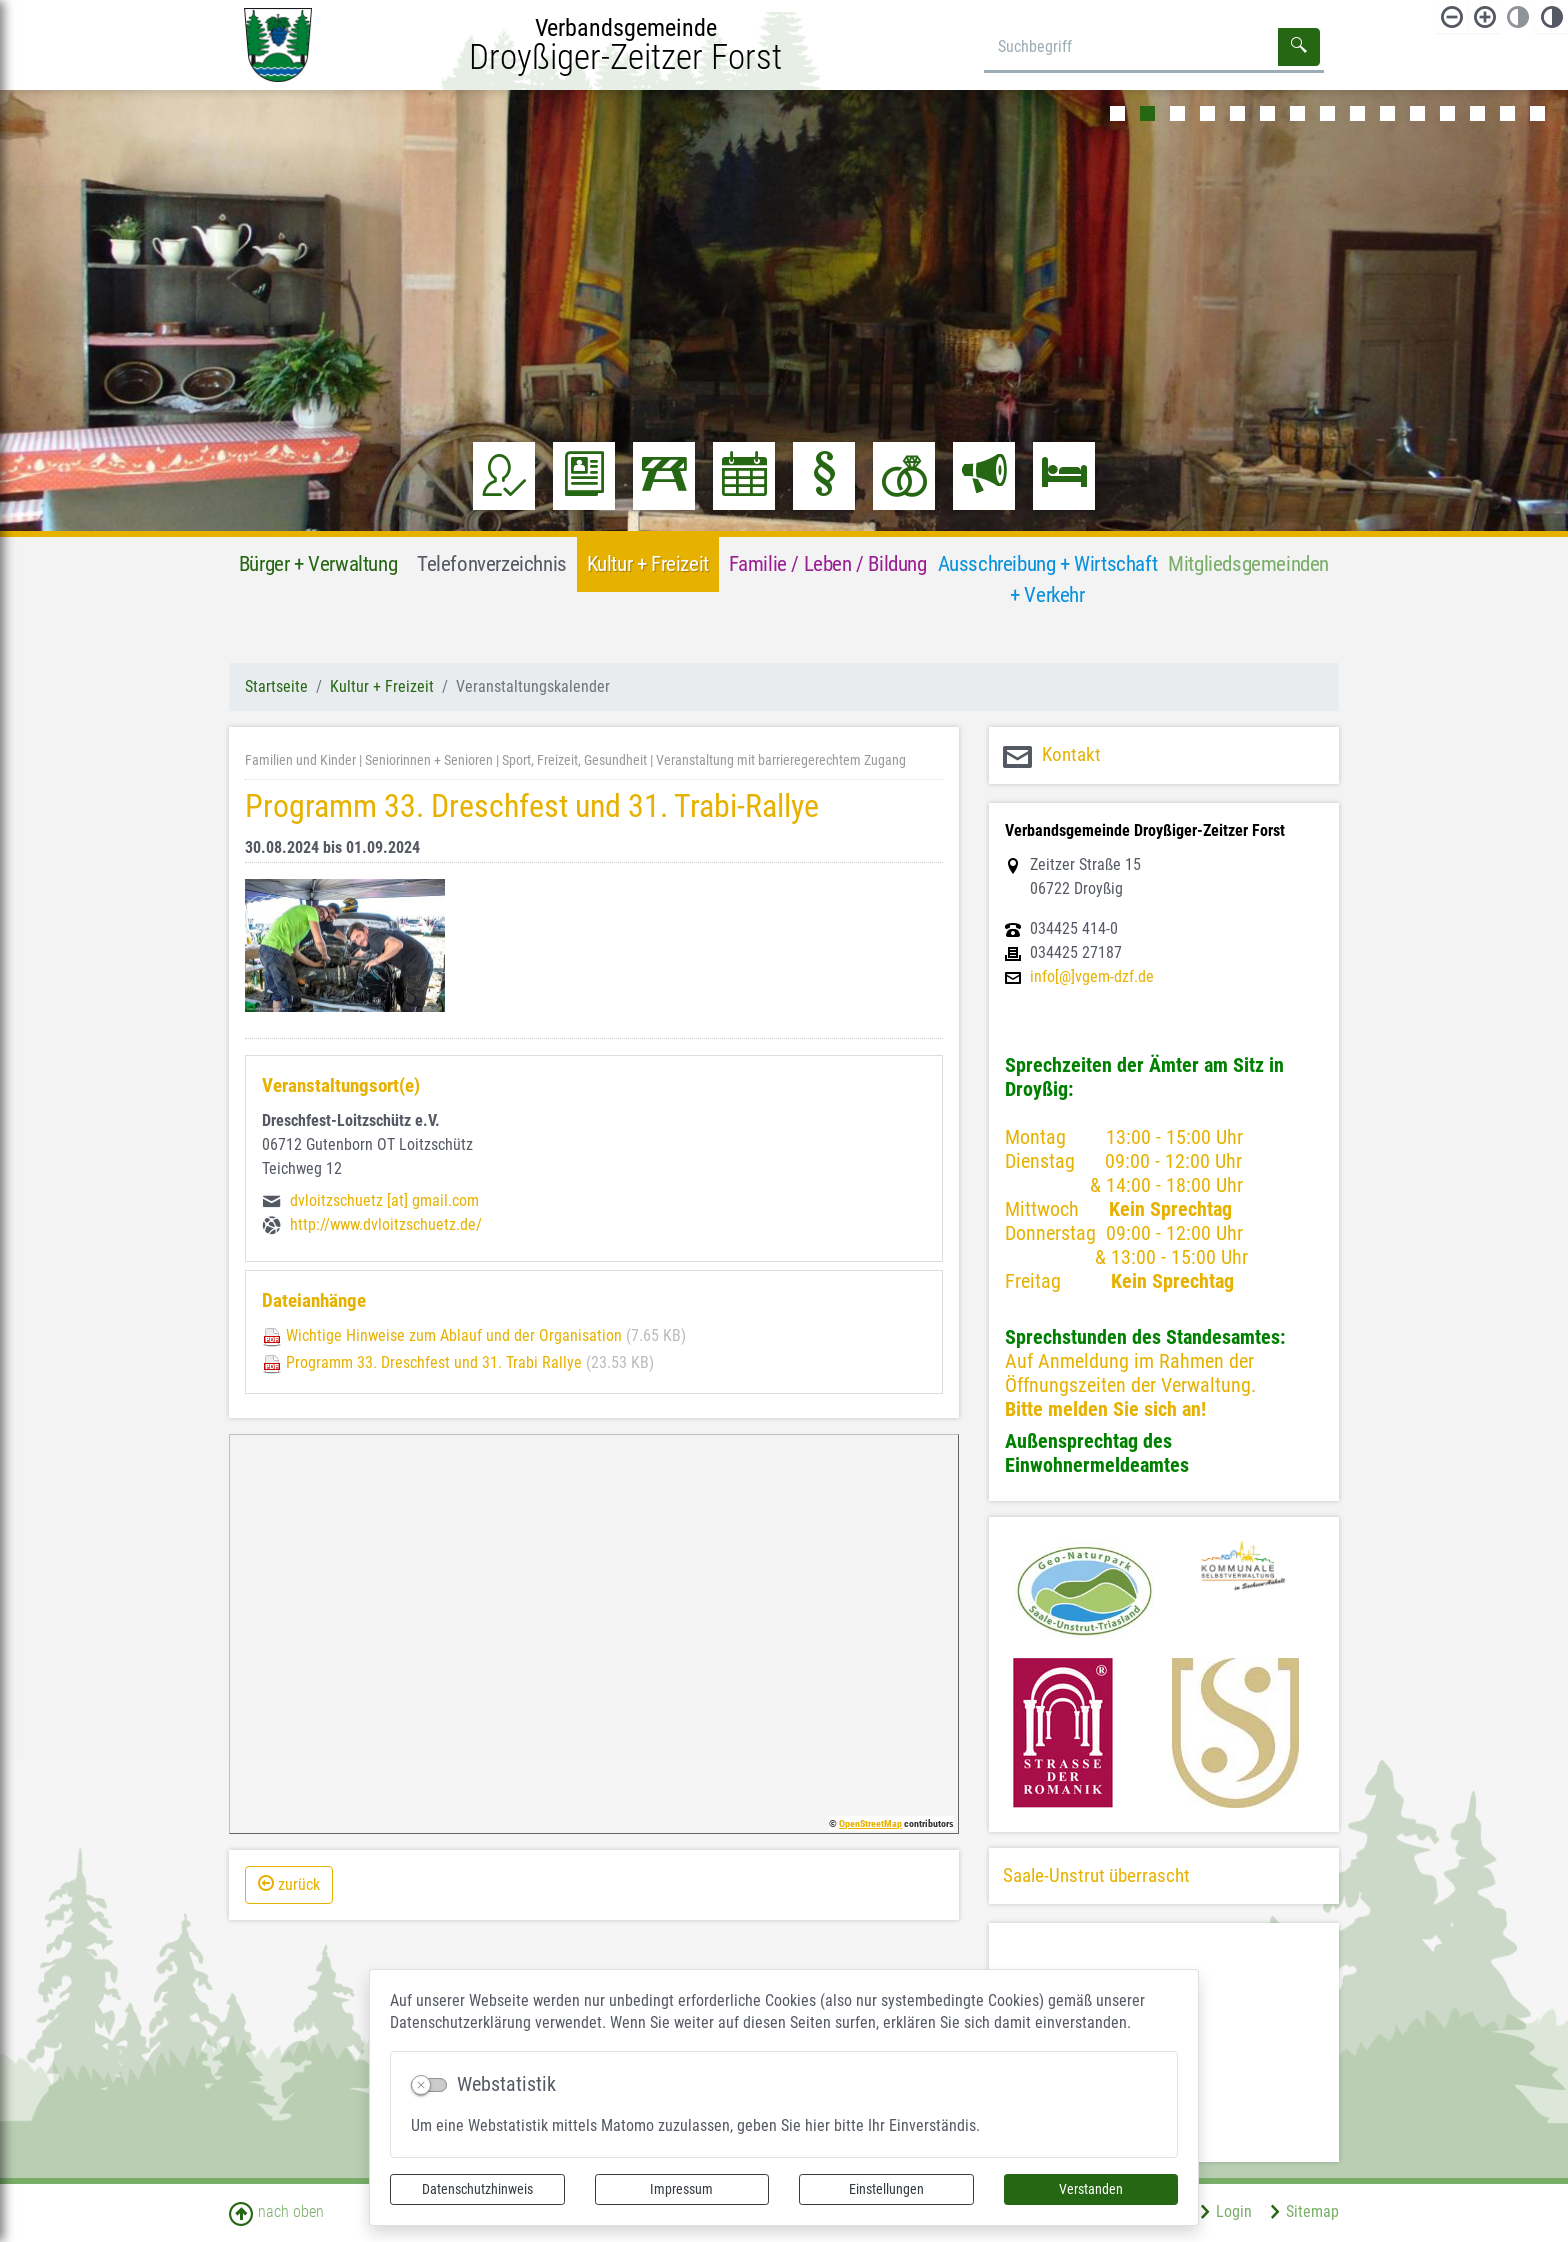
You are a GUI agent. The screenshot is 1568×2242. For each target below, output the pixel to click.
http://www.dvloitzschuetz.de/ (386, 1224)
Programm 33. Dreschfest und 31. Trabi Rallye (434, 1362)
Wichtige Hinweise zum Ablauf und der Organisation (454, 1335)
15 (1537, 113)
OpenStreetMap (870, 1823)
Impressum (681, 2189)
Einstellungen (886, 2189)
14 (1507, 113)
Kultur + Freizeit (382, 686)
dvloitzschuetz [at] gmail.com (384, 1200)
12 (1447, 113)
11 (1417, 113)
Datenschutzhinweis (477, 2189)
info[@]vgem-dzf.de (1092, 977)
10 (1387, 113)
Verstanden (1091, 2189)
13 (1477, 113)
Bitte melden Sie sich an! (1105, 1409)
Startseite (276, 686)
